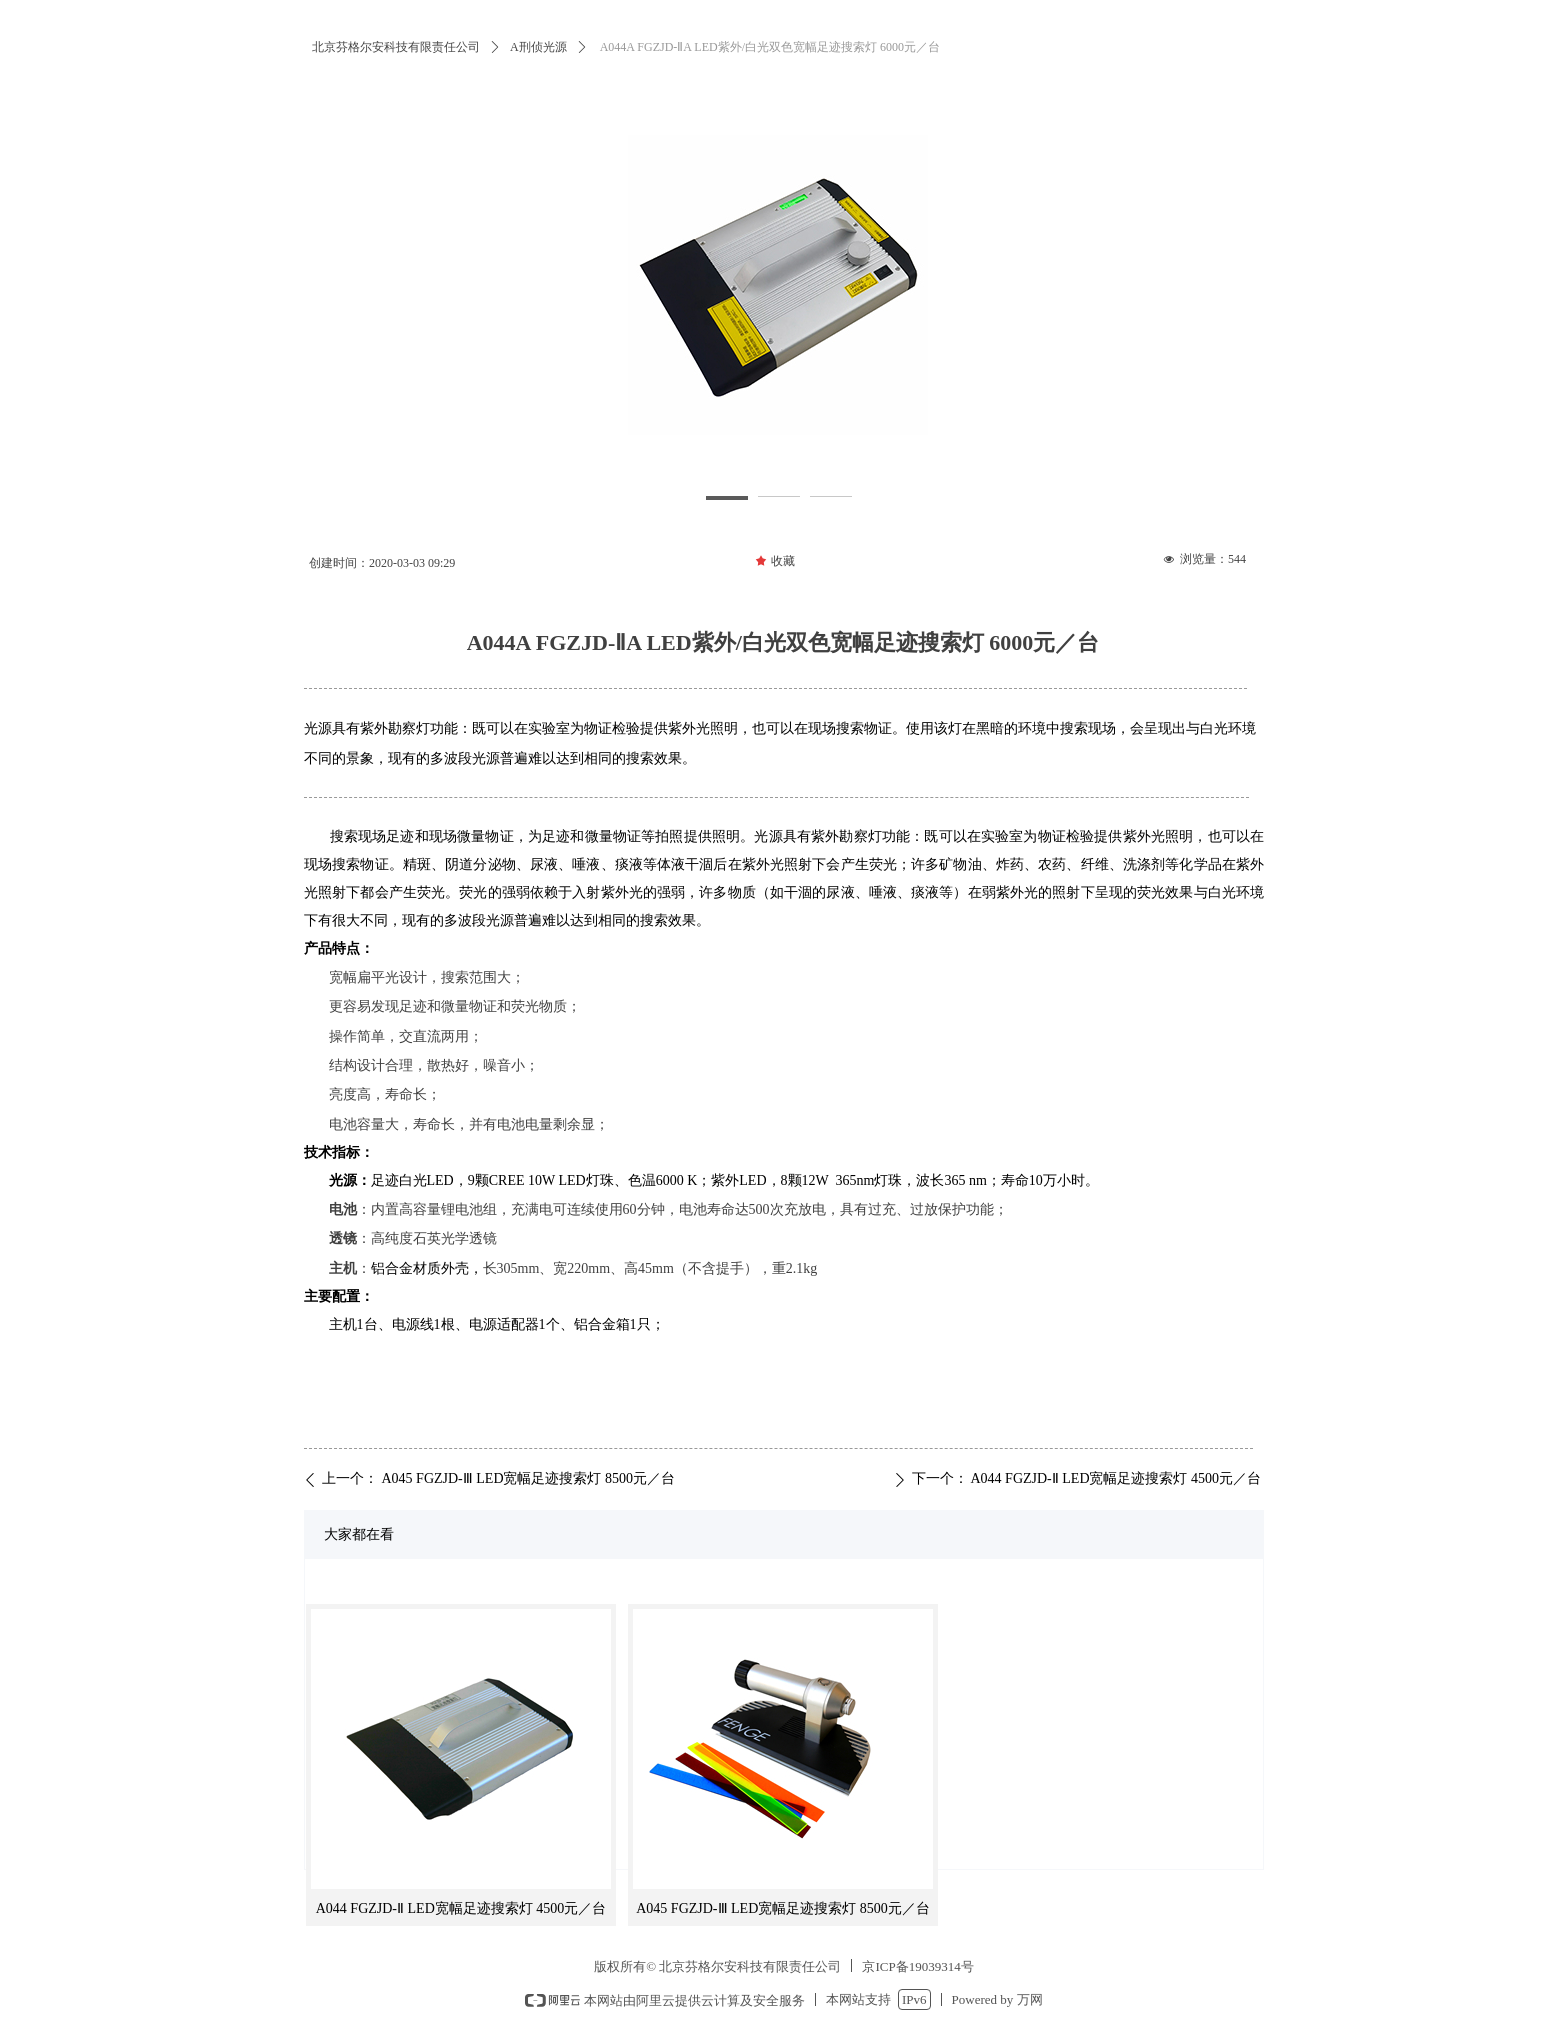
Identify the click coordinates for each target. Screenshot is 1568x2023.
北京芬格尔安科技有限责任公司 (396, 47)
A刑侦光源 (538, 47)
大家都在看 (359, 1534)
